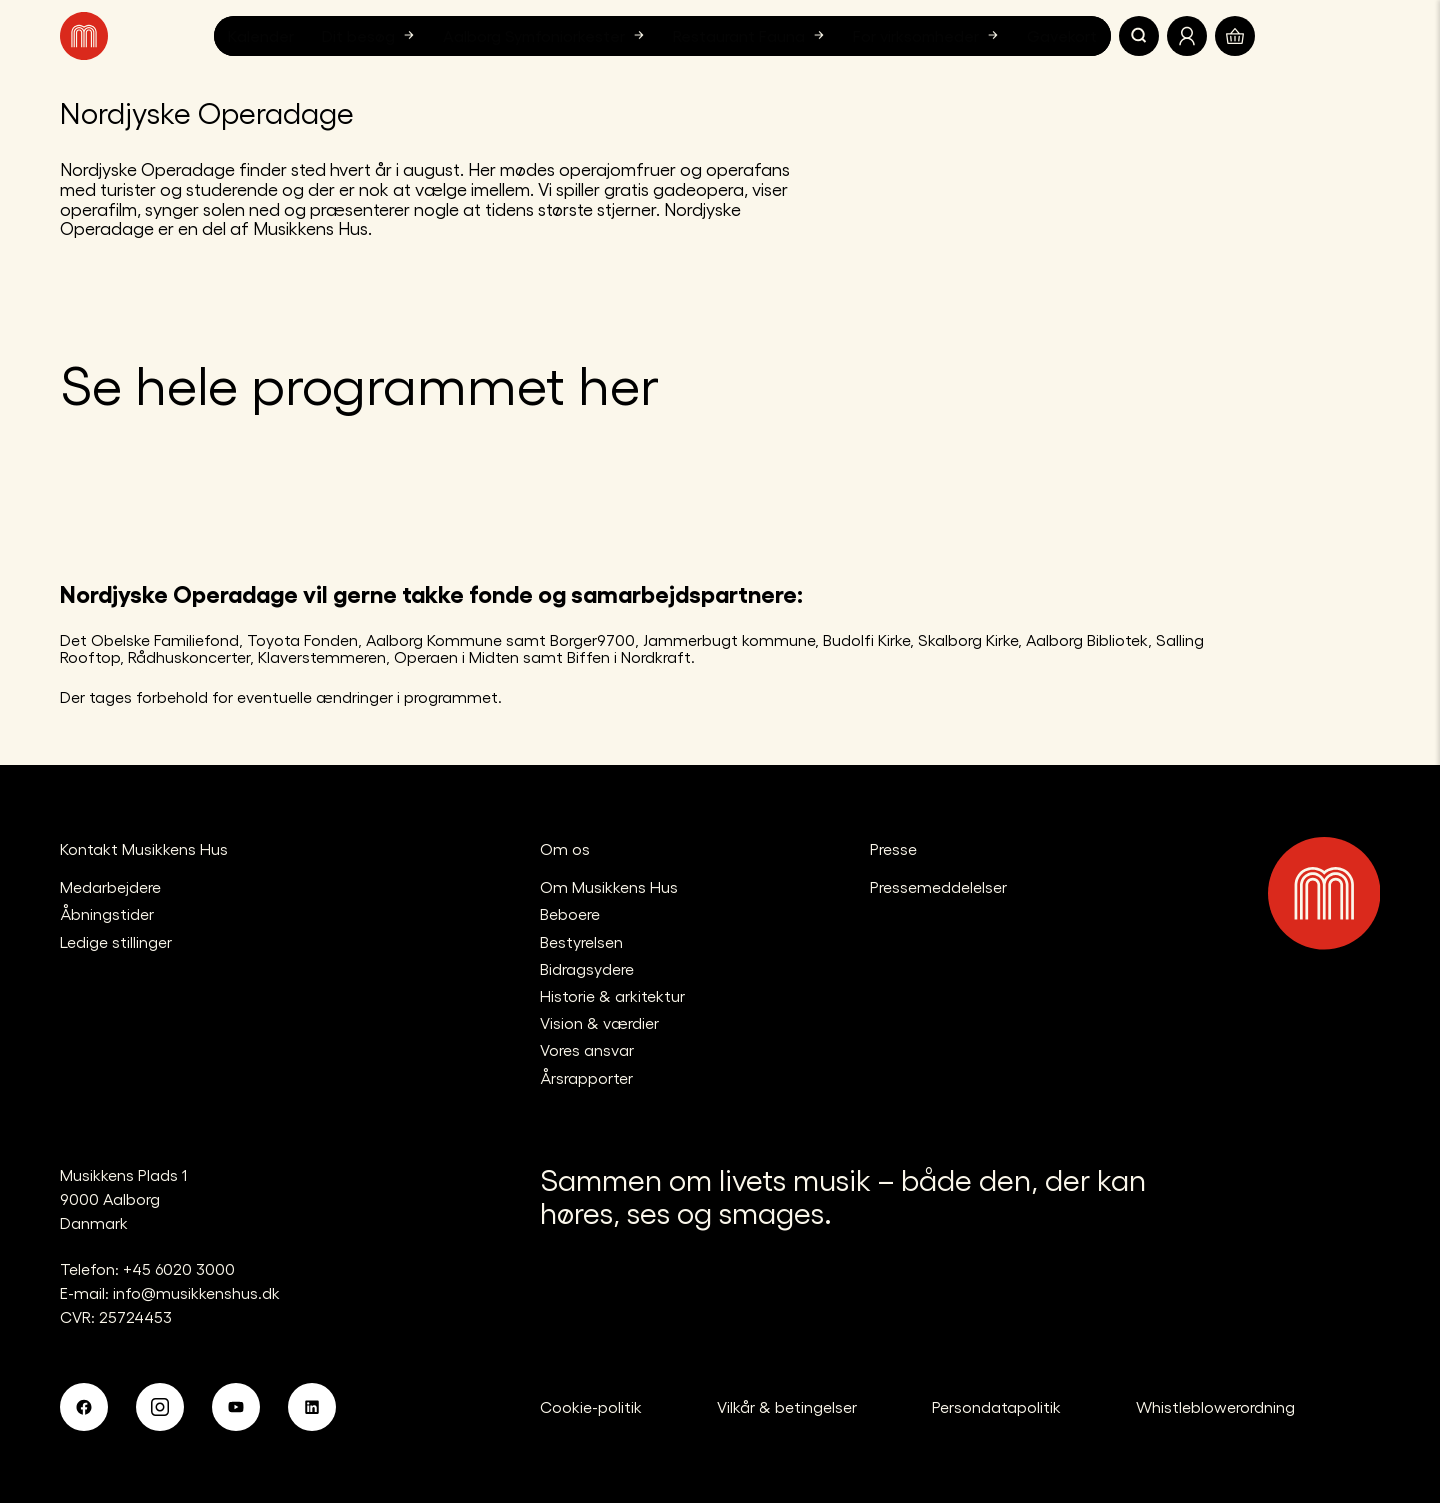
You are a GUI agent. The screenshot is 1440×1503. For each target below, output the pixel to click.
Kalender (261, 35)
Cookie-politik (591, 1406)
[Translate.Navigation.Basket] (1235, 36)
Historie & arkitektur (612, 995)
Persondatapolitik (996, 1406)
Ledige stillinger (116, 941)
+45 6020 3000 (179, 1268)
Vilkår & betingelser (787, 1406)
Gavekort (1062, 35)
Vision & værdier (599, 1022)
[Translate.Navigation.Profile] (1187, 36)
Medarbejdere (110, 886)
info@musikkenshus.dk (196, 1292)
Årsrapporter (586, 1077)
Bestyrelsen (581, 941)
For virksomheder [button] (928, 35)
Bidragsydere (587, 968)
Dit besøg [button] (370, 35)
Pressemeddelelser (938, 886)
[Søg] (1139, 36)
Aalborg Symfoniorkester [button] (546, 35)
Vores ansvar (587, 1049)
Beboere (570, 913)
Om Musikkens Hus (609, 886)
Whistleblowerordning (1215, 1406)
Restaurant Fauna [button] (751, 35)
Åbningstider (107, 913)
